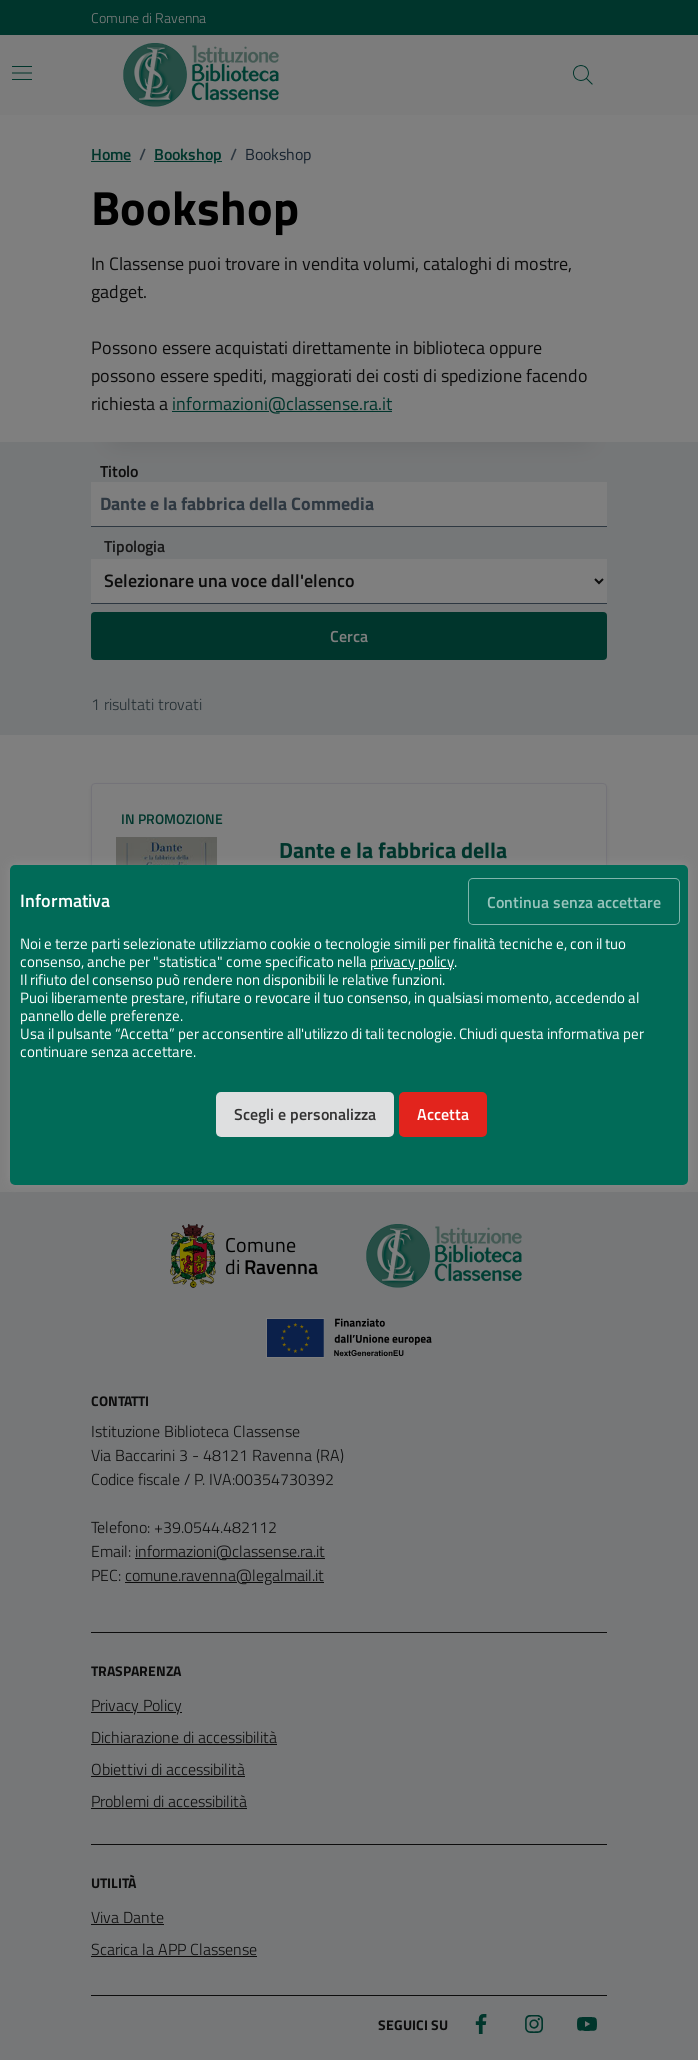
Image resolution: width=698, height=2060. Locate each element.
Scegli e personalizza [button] (305, 1114)
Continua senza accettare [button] (574, 902)
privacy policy (412, 962)
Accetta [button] (443, 1114)
